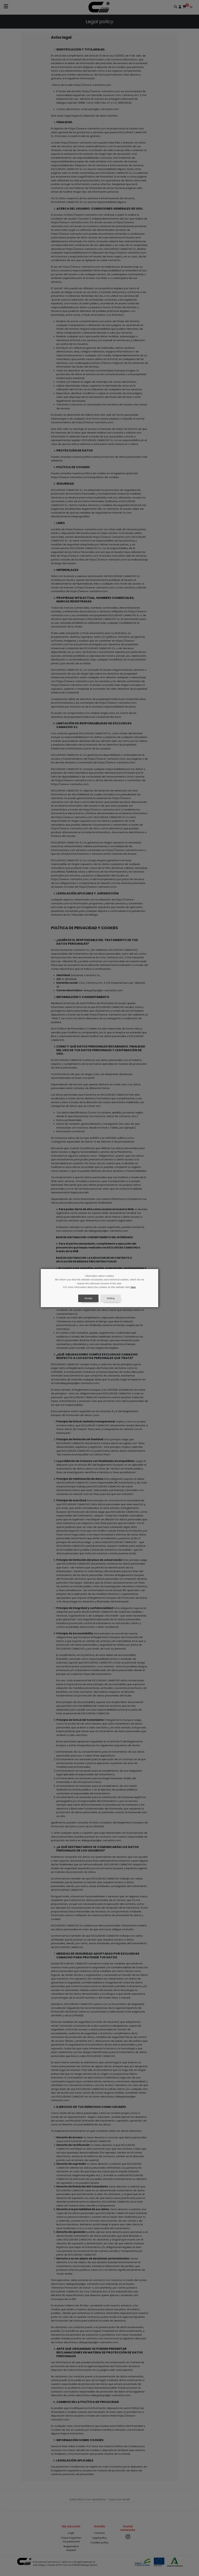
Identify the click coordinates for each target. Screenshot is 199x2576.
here (133, 1287)
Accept (88, 1298)
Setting (111, 1298)
